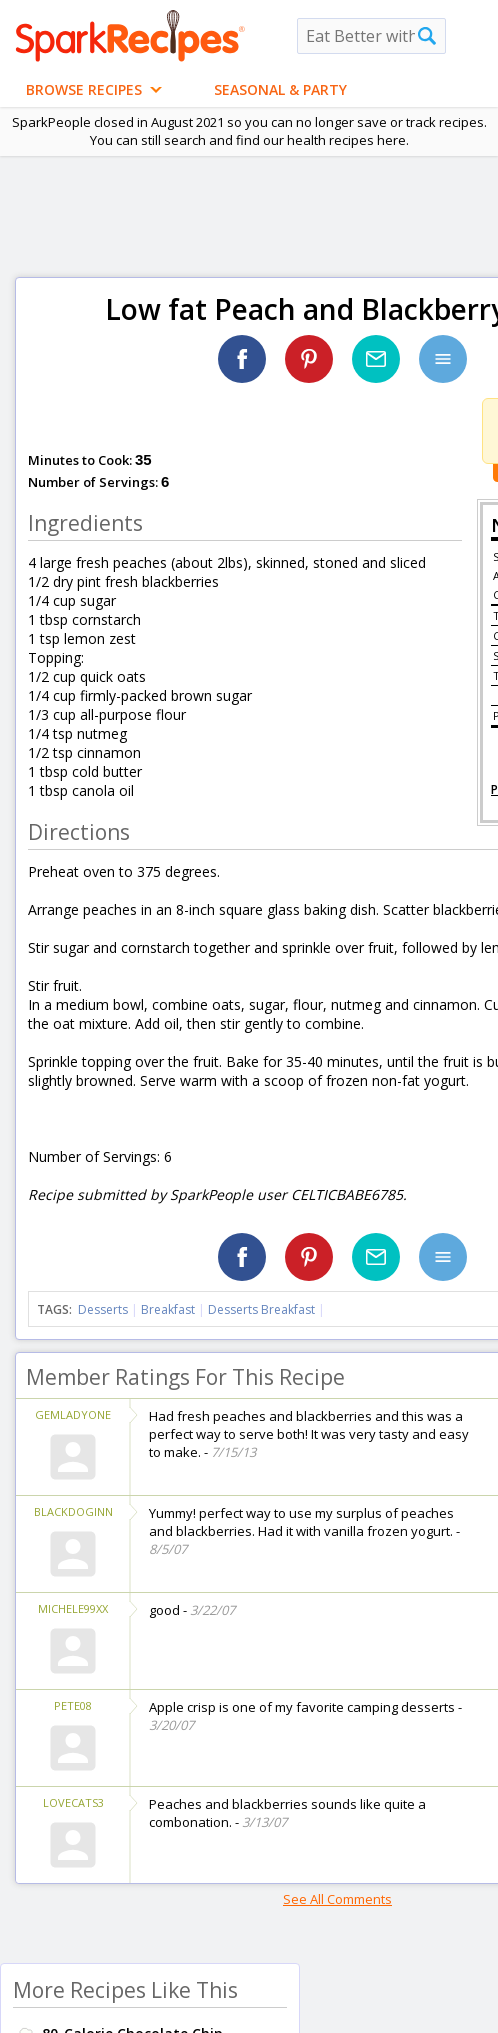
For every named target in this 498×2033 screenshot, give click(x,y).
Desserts (103, 1309)
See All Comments (337, 1899)
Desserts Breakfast (261, 1309)
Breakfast (168, 1309)
